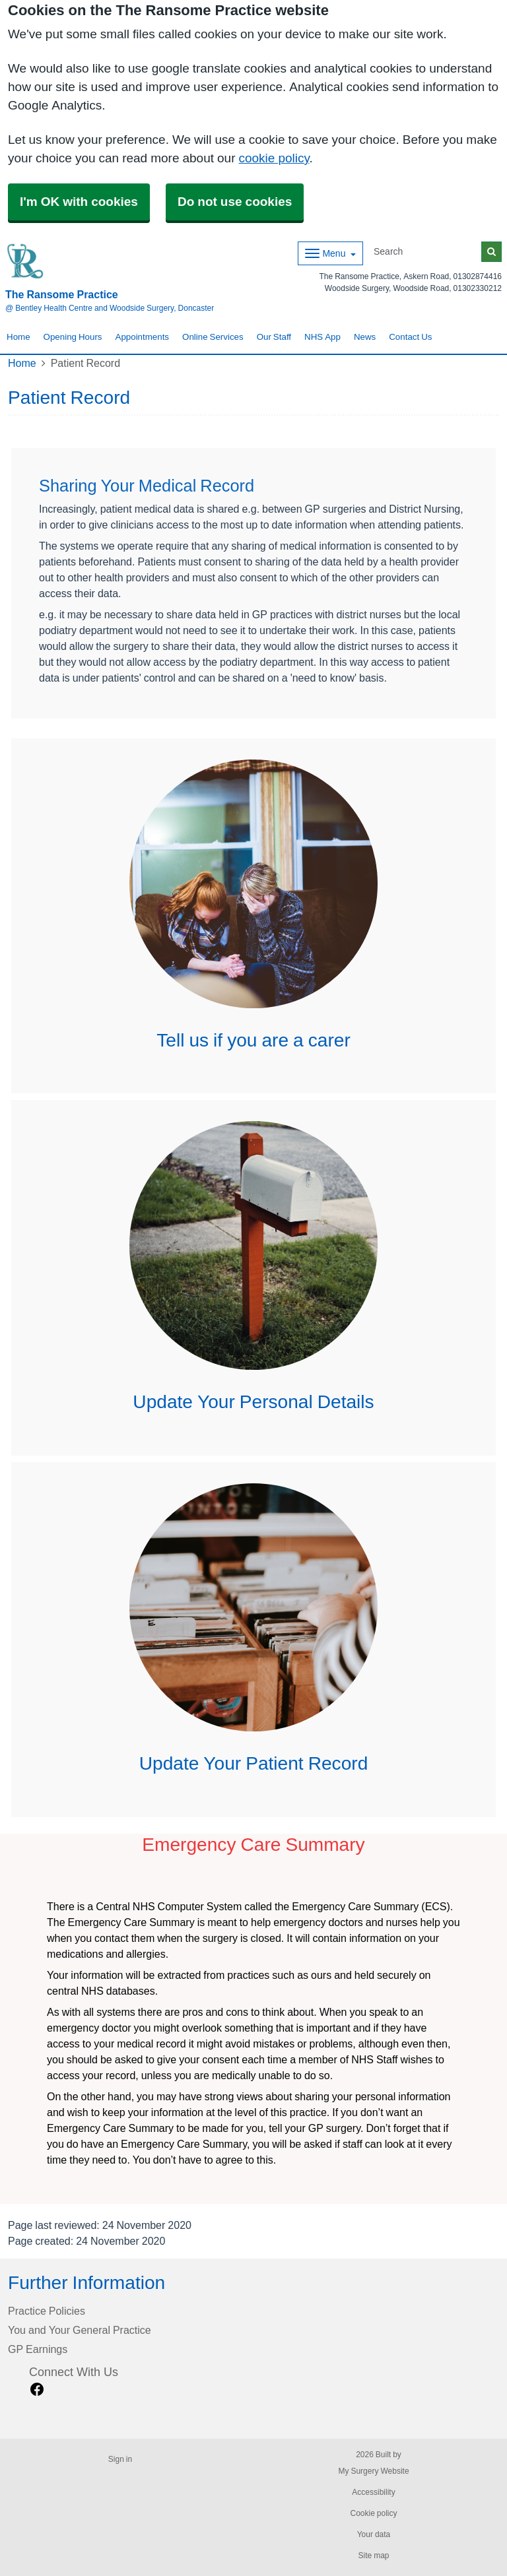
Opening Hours (73, 337)
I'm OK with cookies (79, 201)
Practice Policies (46, 2310)
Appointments (143, 337)
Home (18, 337)
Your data (374, 2534)
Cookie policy (373, 2513)
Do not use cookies (235, 201)
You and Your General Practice (79, 2330)
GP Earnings (37, 2349)
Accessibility (373, 2492)
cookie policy (273, 158)
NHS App (322, 337)
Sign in (120, 2459)
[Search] (425, 252)
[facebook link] (37, 2389)
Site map (373, 2556)
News (365, 337)
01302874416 (478, 276)
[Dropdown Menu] (330, 253)
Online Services (213, 337)
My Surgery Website (373, 2471)
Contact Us (410, 337)
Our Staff (274, 337)
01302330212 (478, 288)
